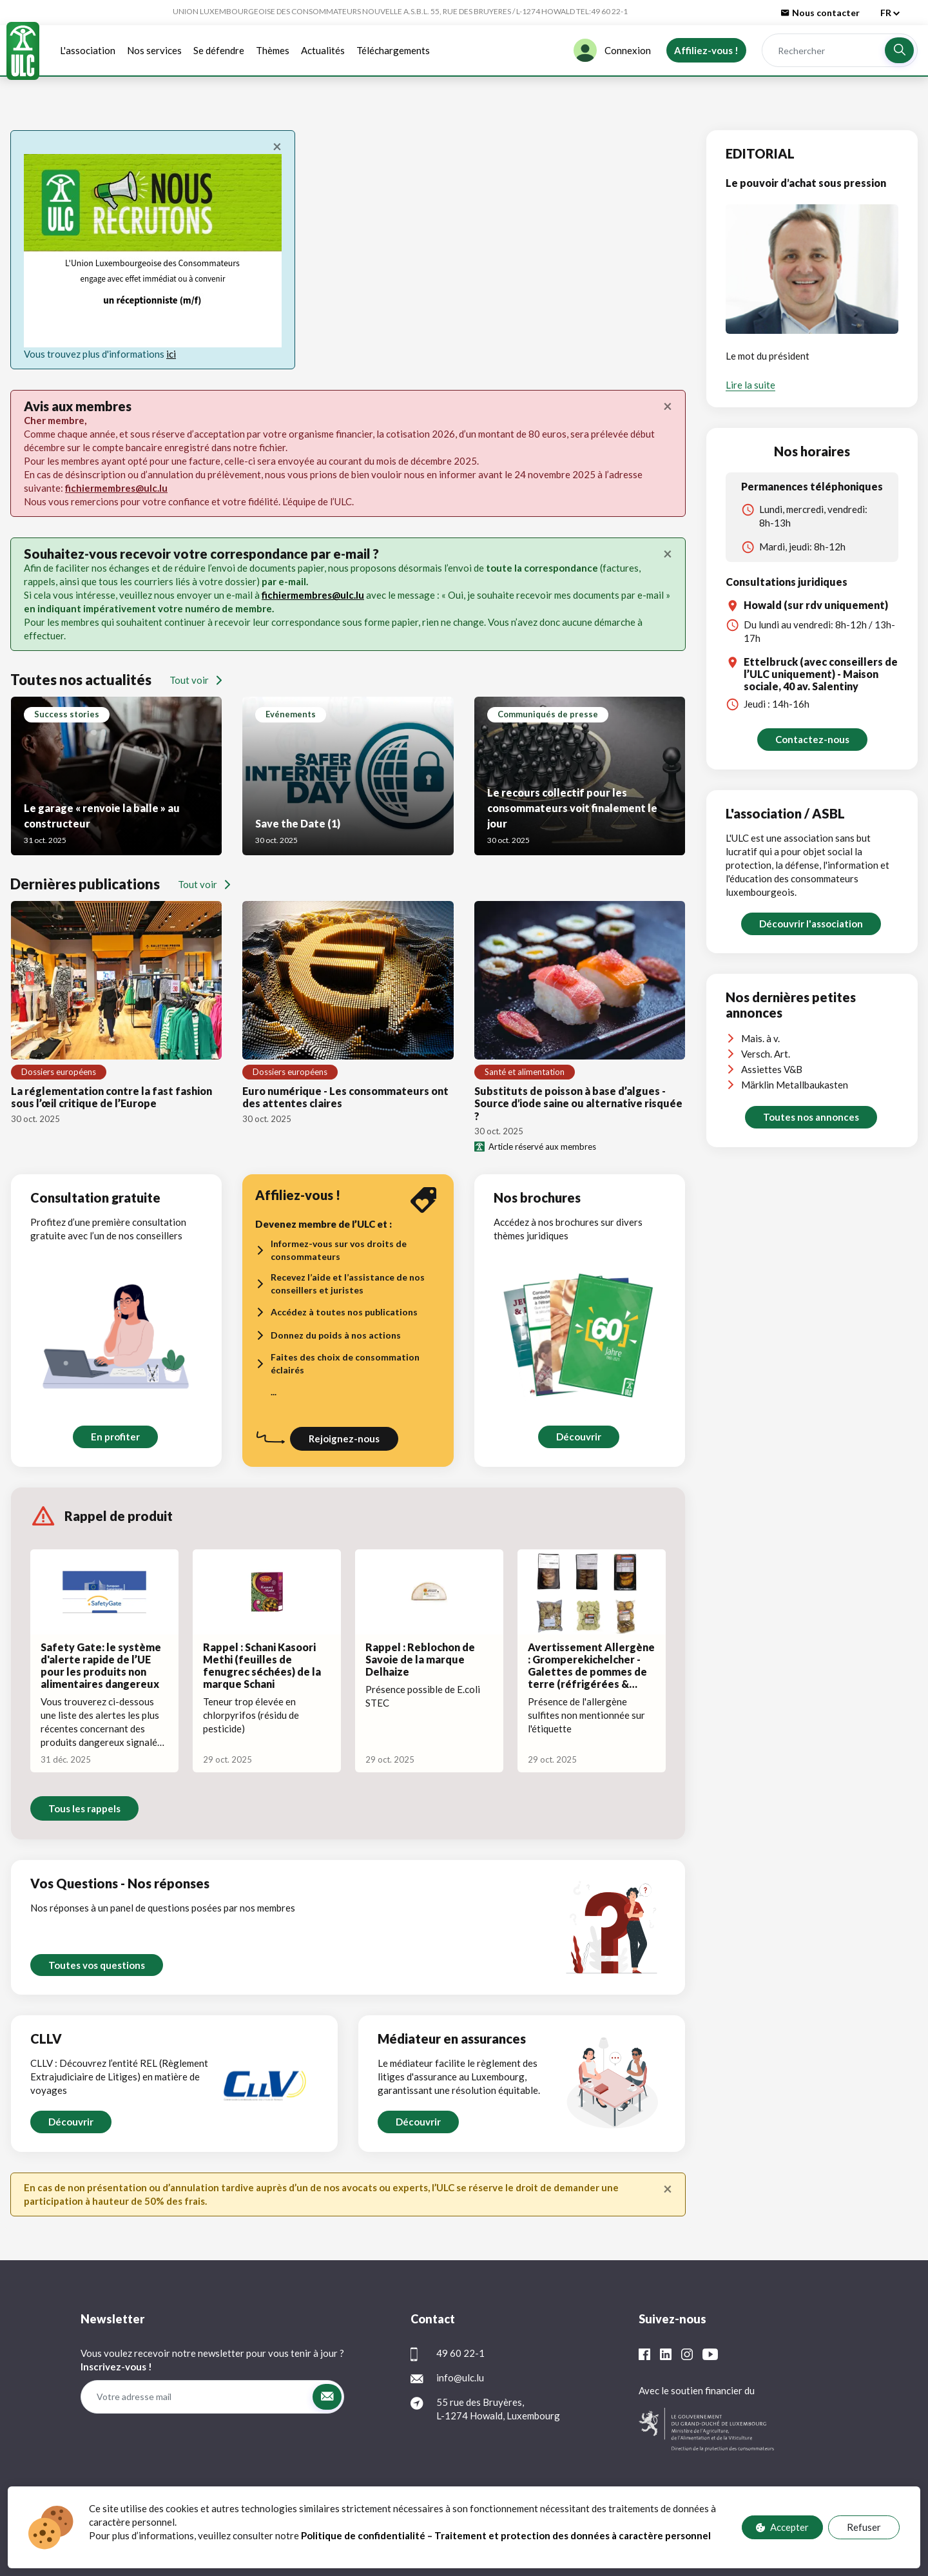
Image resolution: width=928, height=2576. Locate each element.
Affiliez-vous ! (706, 50)
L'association (87, 50)
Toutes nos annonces (811, 1117)
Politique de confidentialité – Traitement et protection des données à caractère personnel (507, 2535)
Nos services (154, 50)
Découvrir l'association (811, 923)
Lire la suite (750, 385)
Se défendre (218, 50)
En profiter (115, 1436)
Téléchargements (393, 50)
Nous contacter (820, 12)
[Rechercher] (823, 51)
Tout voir (195, 680)
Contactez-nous (812, 739)
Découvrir (578, 1436)
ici (171, 354)
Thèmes (272, 50)
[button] (899, 50)
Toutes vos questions (96, 1965)
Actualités (323, 50)
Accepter (782, 2527)
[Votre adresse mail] (196, 2397)
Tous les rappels (84, 1808)
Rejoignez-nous (344, 1438)
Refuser (864, 2527)
